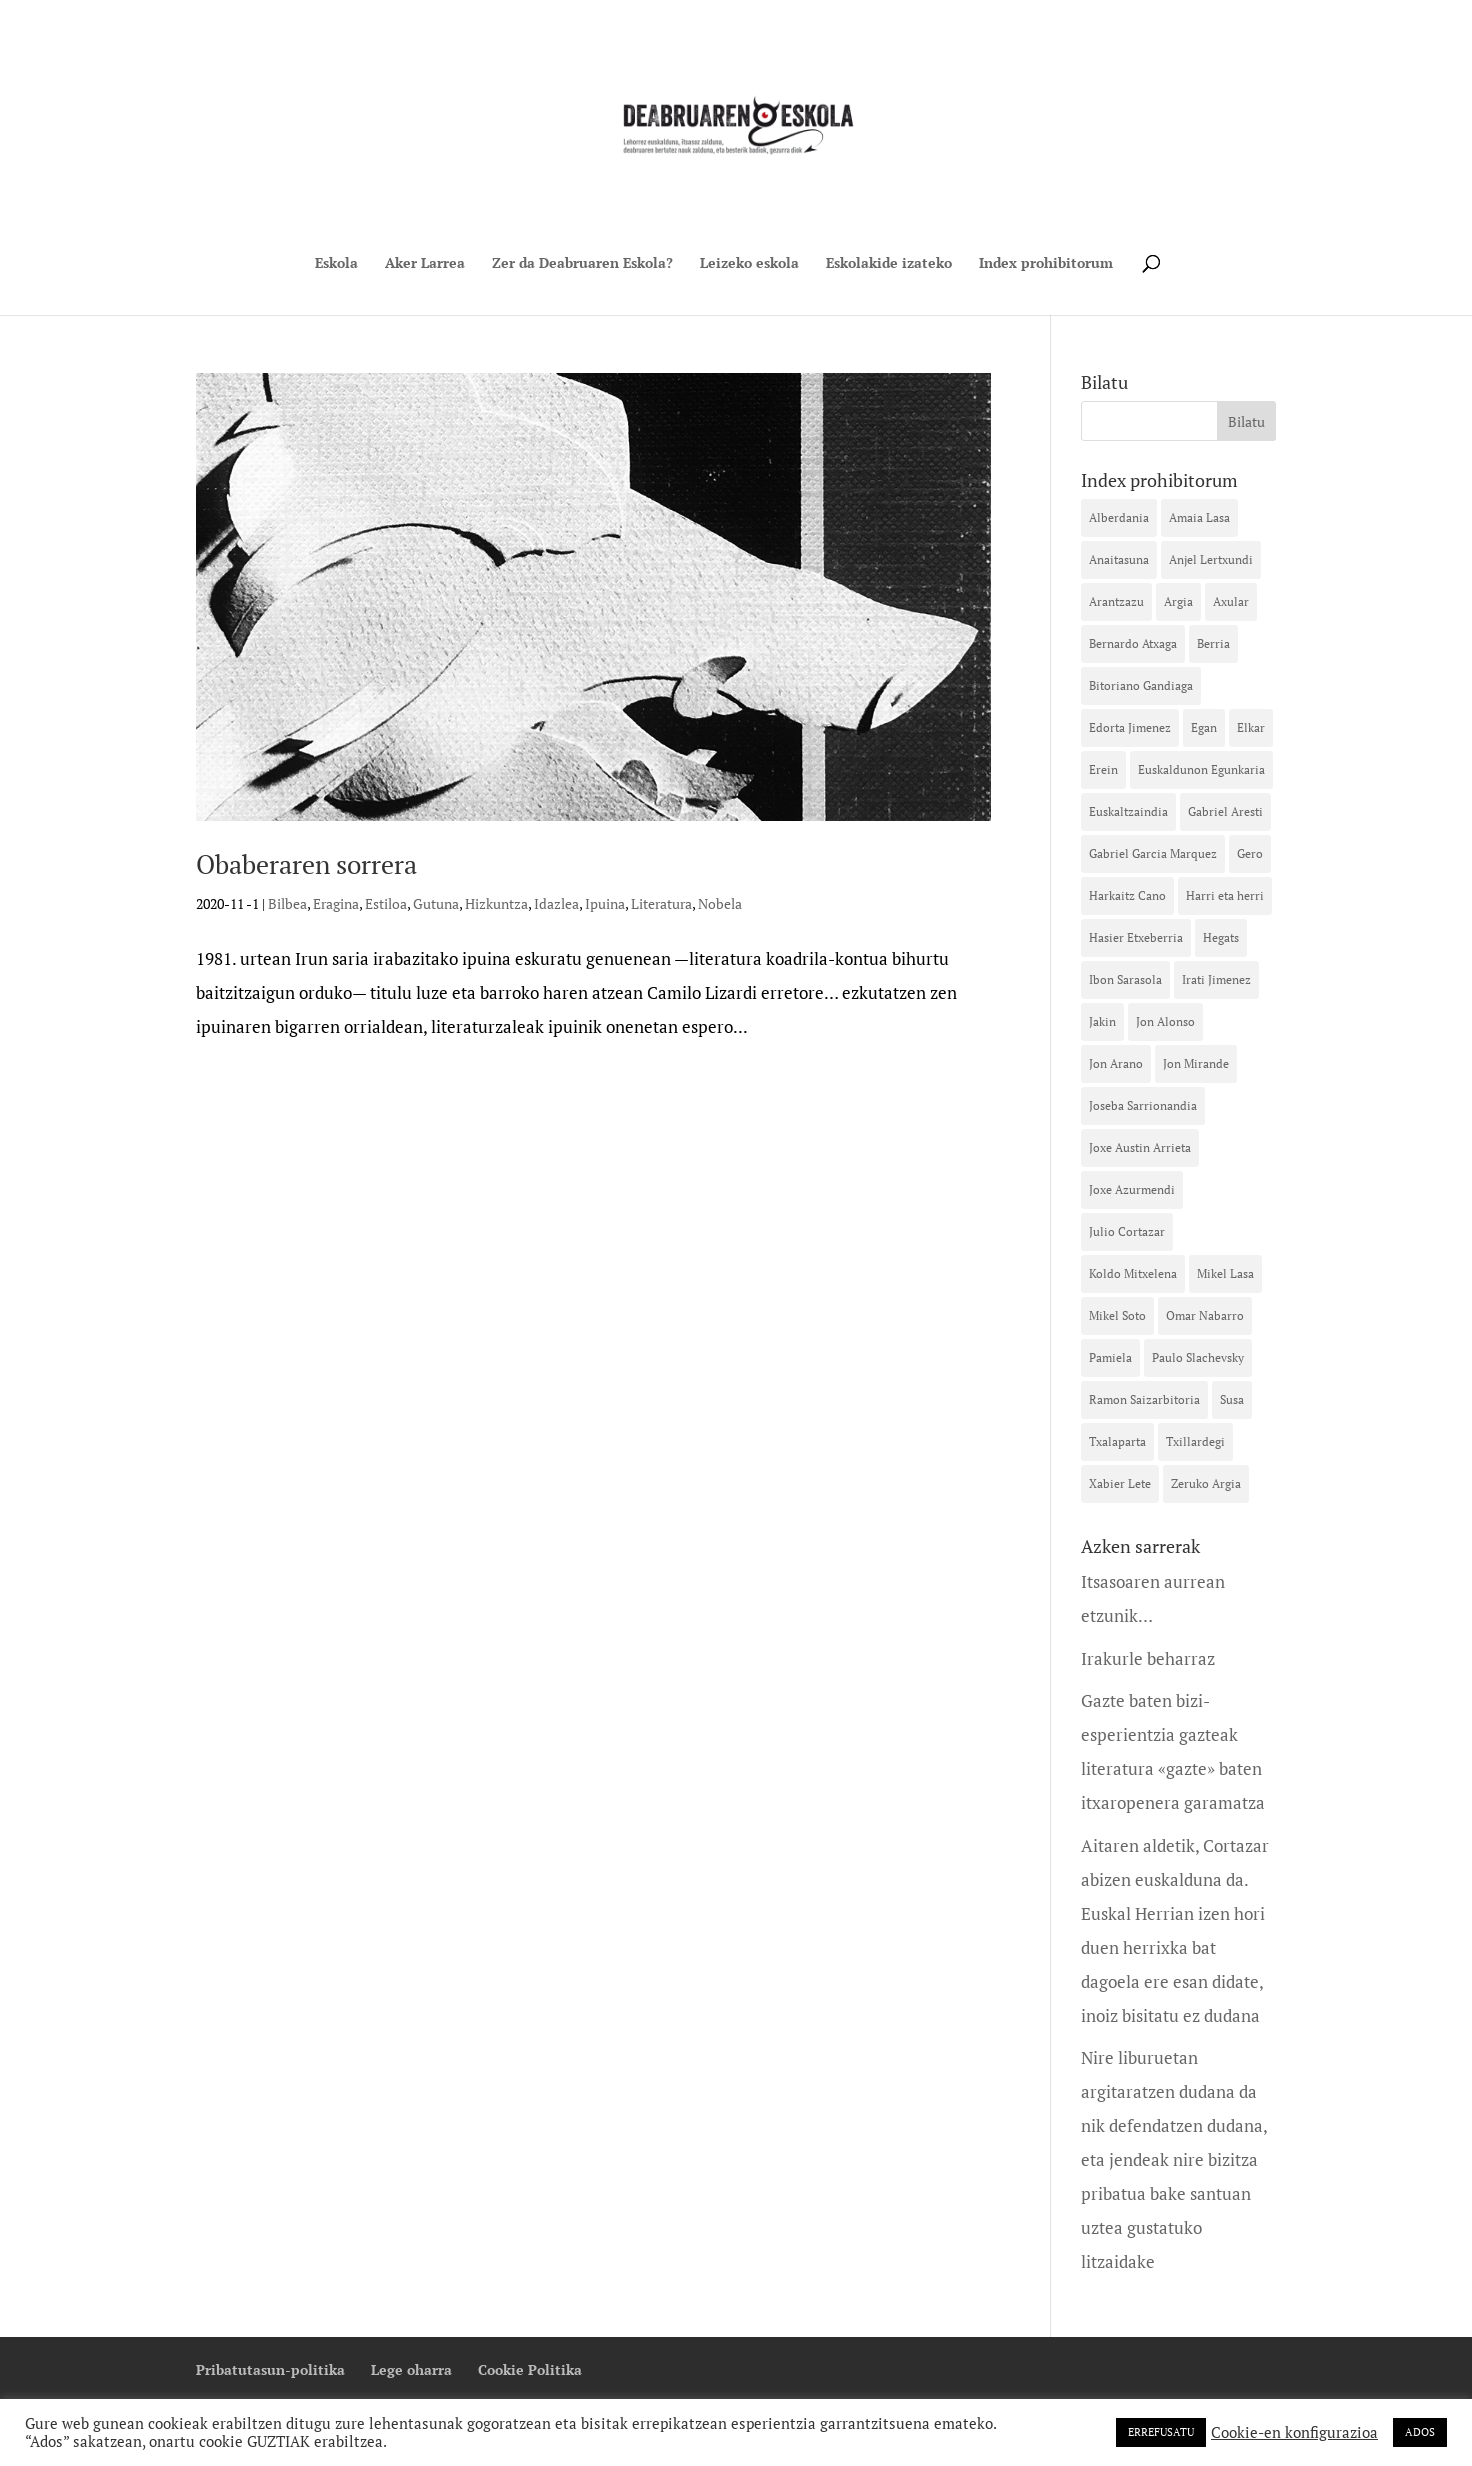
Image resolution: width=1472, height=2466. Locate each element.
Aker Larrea (425, 264)
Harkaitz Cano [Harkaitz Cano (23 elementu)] (1127, 895)
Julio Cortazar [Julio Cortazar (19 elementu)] (1127, 1231)
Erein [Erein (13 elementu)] (1103, 769)
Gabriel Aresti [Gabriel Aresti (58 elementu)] (1225, 811)
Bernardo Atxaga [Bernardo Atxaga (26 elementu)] (1133, 643)
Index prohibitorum (1046, 264)
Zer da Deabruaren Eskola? (582, 264)
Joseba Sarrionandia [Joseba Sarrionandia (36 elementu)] (1143, 1105)
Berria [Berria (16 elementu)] (1213, 643)
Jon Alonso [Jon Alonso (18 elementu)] (1165, 1021)
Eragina (336, 903)
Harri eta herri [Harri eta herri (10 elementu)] (1225, 895)
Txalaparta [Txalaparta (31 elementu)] (1117, 1441)
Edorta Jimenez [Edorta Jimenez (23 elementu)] (1130, 727)
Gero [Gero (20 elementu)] (1250, 853)
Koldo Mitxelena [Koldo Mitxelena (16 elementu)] (1133, 1273)
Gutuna (436, 903)
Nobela (720, 903)
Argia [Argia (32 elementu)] (1178, 601)
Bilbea (287, 903)
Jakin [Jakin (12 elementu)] (1102, 1021)
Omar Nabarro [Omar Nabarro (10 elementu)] (1205, 1315)
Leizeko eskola (749, 264)
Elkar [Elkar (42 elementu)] (1251, 727)
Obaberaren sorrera (306, 864)
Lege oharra (411, 2369)
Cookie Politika (530, 2369)
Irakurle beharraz (1148, 1658)
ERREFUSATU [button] (1161, 2432)
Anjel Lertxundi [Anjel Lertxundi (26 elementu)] (1211, 559)
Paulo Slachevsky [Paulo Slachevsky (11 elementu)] (1198, 1357)
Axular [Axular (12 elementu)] (1231, 601)
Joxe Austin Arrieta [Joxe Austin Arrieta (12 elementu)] (1140, 1147)
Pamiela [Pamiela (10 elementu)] (1110, 1357)
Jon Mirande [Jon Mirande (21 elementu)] (1196, 1063)
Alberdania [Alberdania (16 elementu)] (1119, 517)
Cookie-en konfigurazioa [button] (1294, 2433)
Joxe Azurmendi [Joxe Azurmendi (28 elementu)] (1132, 1189)
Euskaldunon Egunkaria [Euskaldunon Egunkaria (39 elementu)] (1201, 769)
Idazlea (556, 903)
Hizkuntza (496, 903)
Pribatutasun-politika (270, 2369)
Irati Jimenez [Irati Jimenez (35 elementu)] (1216, 979)
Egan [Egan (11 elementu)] (1204, 727)
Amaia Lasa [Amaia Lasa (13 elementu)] (1199, 517)
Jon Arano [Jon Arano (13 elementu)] (1116, 1063)
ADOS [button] (1420, 2432)
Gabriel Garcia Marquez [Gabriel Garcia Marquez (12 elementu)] (1153, 853)
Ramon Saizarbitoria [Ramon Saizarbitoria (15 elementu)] (1144, 1399)
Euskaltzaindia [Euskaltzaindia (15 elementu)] (1128, 811)
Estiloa (386, 903)
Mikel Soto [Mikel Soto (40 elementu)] (1117, 1315)
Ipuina (605, 903)
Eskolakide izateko (889, 264)
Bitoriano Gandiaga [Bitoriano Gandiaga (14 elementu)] (1141, 685)
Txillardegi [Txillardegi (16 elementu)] (1195, 1441)
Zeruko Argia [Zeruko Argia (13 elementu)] (1206, 1483)
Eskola (336, 264)
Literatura (661, 903)
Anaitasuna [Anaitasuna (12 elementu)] (1119, 559)
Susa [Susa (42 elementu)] (1232, 1399)
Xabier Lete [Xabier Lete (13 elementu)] (1120, 1483)
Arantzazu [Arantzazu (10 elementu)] (1116, 601)
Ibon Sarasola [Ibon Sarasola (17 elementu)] (1125, 979)
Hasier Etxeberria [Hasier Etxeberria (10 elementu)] (1136, 937)
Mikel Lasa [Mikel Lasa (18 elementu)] (1225, 1273)
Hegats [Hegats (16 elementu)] (1221, 937)
